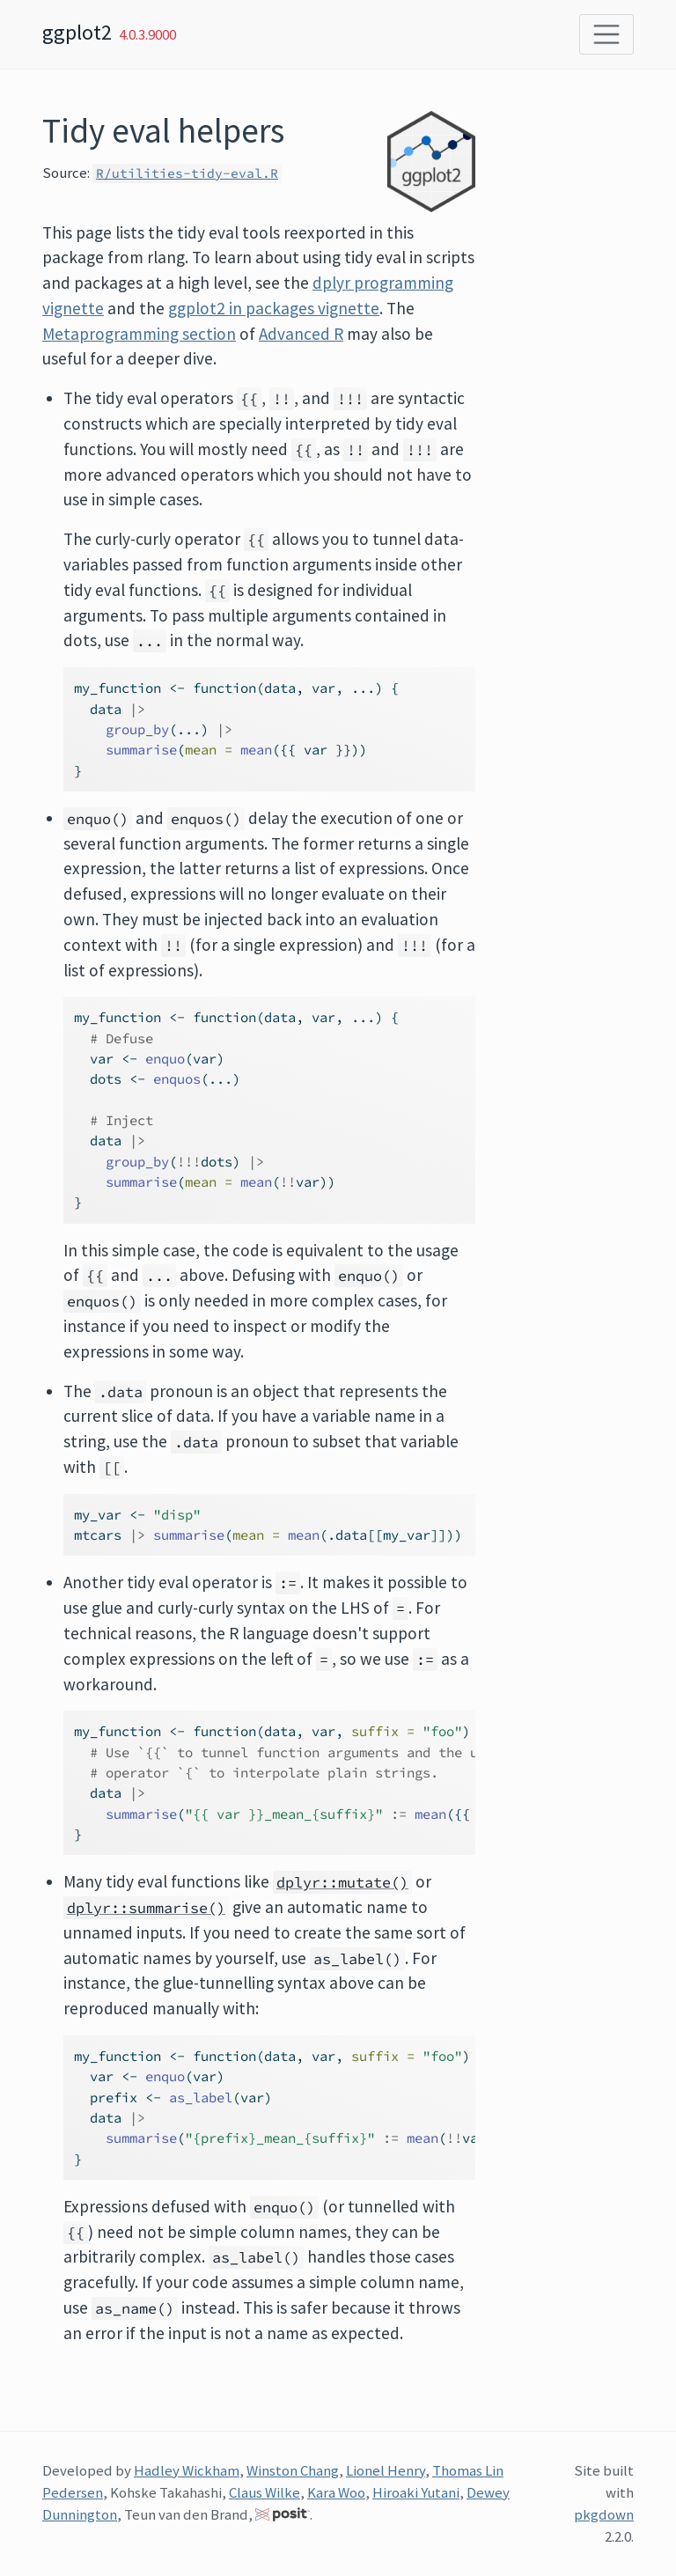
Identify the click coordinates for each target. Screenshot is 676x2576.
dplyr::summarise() (146, 1907)
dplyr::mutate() (342, 1882)
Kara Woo (336, 2492)
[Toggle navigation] (606, 34)
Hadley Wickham (186, 2470)
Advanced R (301, 333)
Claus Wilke (264, 2492)
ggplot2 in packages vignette (273, 308)
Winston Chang (292, 2470)
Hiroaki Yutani (415, 2492)
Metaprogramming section (139, 333)
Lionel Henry (385, 2470)
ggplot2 (77, 32)
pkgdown (604, 2514)
